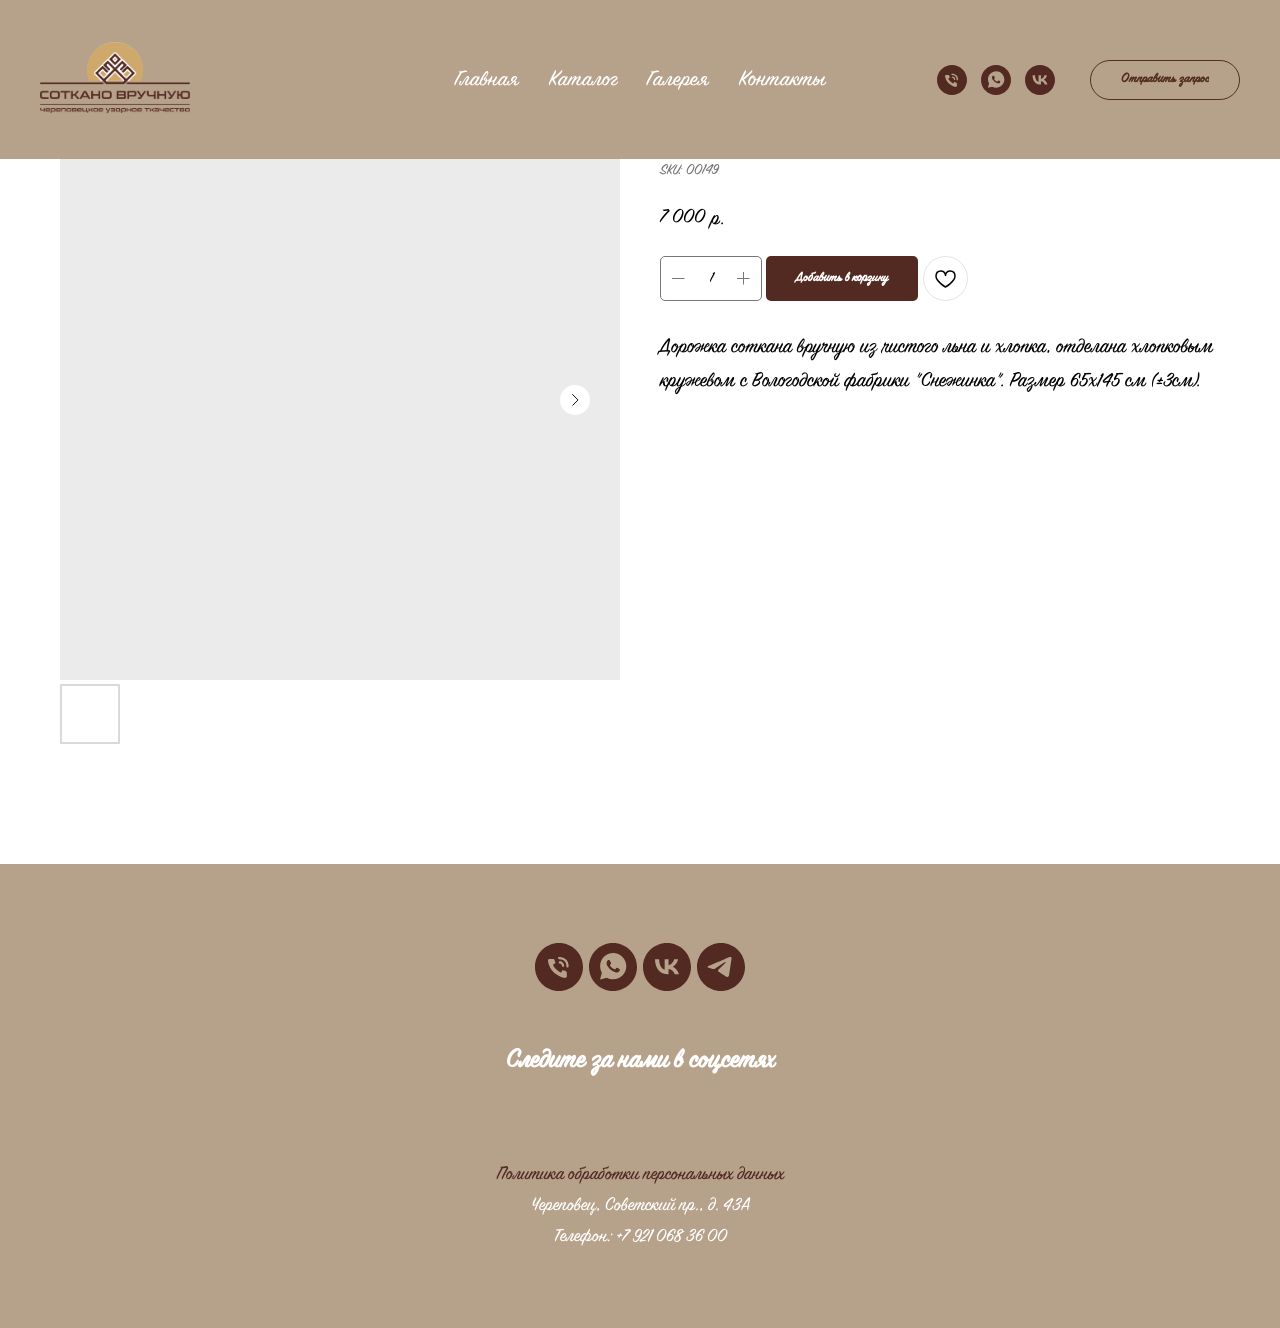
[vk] (1040, 80)
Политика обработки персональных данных (640, 1175)
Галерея (678, 80)
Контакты (782, 80)
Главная (487, 80)
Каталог (583, 80)
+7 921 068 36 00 (671, 1237)
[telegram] (721, 967)
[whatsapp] (996, 80)
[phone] (952, 80)
